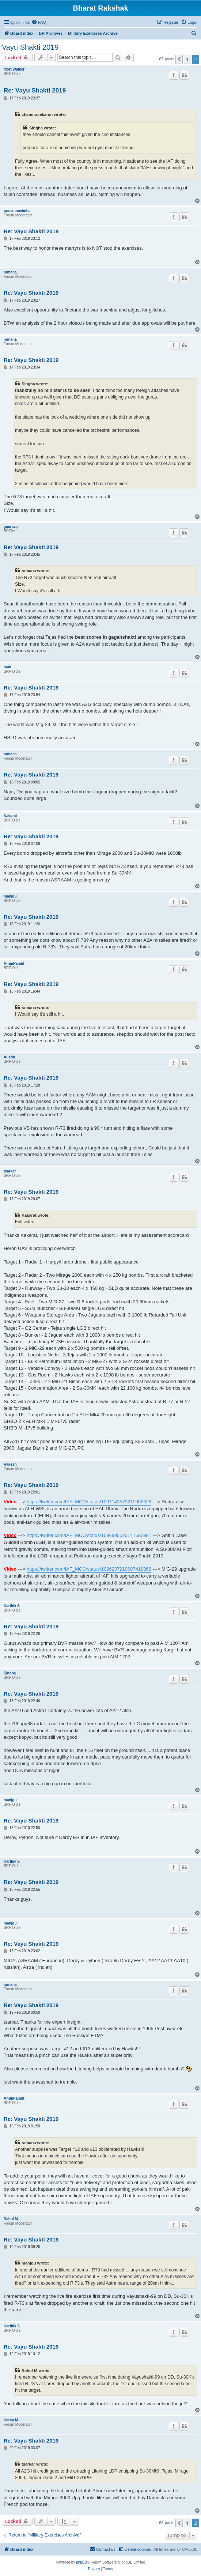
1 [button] (187, 59)
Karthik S (12, 1606)
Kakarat (10, 816)
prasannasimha (17, 211)
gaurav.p (11, 527)
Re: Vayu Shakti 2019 (35, 90)
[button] (179, 59)
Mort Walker (14, 69)
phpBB (81, 2562)
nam (7, 667)
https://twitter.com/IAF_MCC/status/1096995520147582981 (89, 1535)
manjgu (10, 896)
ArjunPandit (14, 964)
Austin (9, 1057)
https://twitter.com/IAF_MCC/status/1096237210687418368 (89, 1569)
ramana (10, 272)
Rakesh (10, 1464)
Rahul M (11, 2219)
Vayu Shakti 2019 (30, 47)
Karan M (11, 2420)
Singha (10, 1673)
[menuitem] (38, 22)
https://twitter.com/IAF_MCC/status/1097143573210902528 (89, 1501)
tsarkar (10, 1171)
